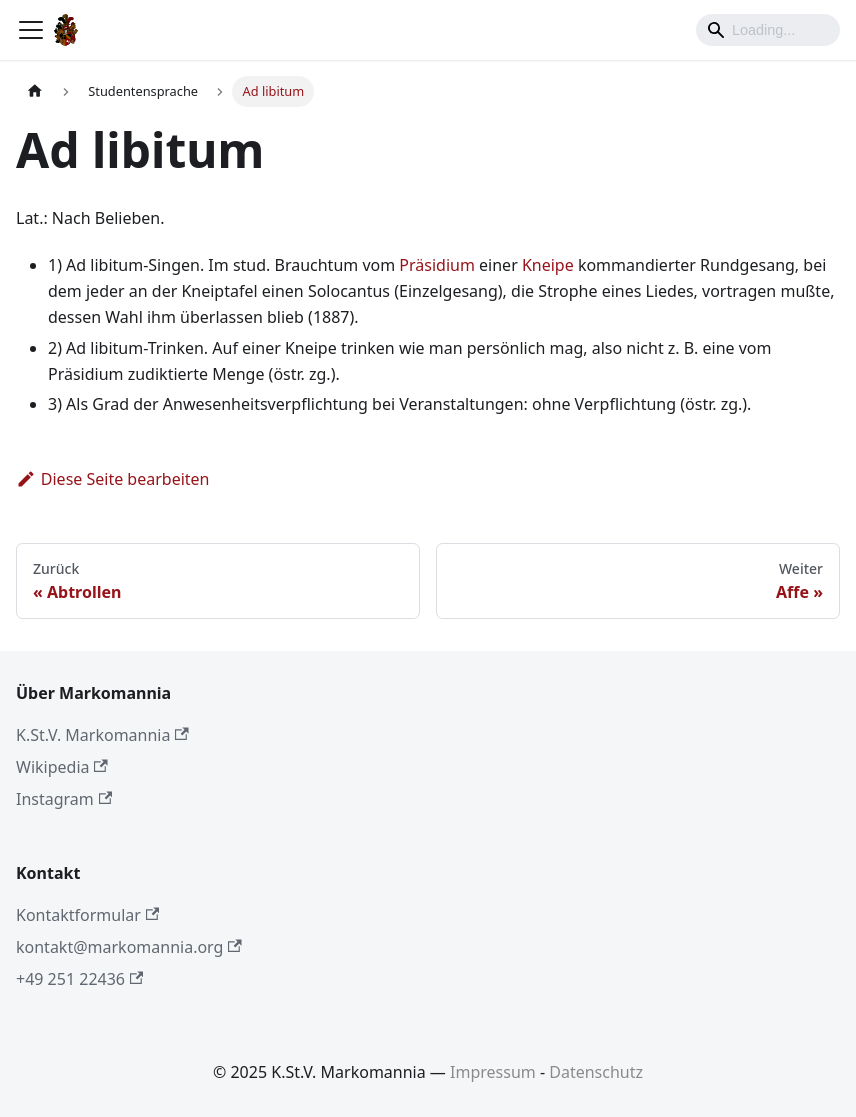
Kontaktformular (87, 915)
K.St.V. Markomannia (102, 735)
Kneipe (548, 265)
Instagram (64, 799)
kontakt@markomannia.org (129, 947)
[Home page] (35, 91)
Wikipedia (62, 767)
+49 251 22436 (79, 979)
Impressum (493, 1072)
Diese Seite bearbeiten (113, 479)
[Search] (768, 30)
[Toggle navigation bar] (31, 30)
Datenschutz (596, 1072)
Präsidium (437, 265)
